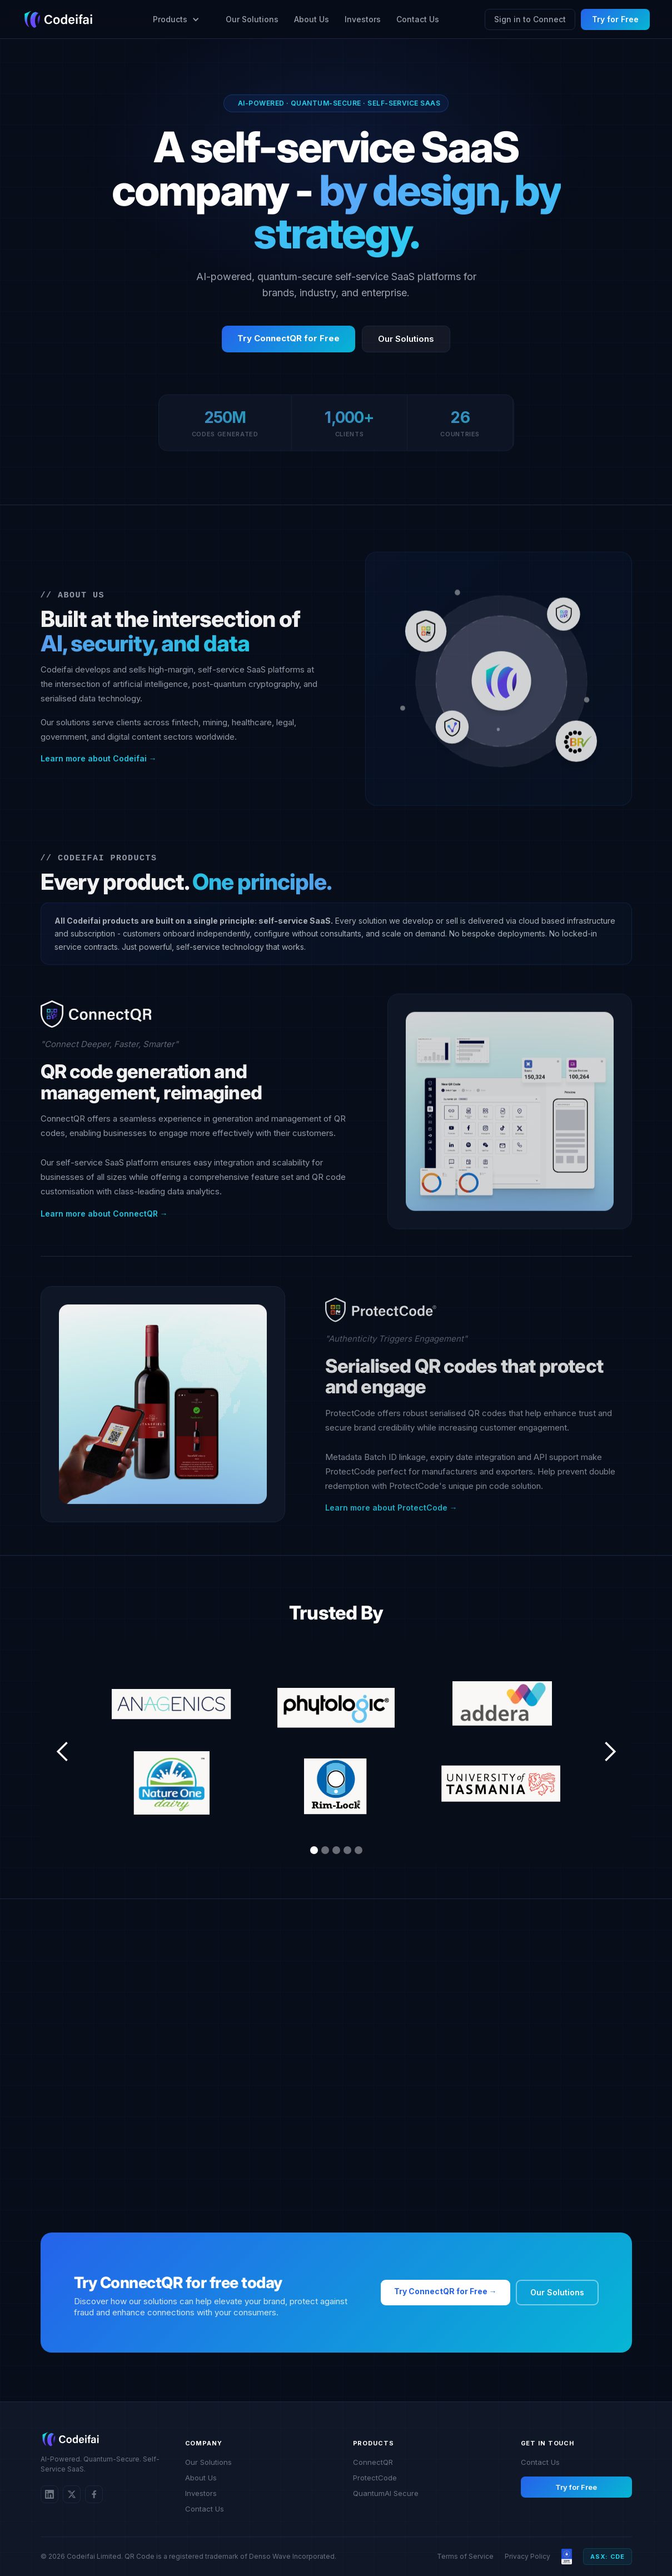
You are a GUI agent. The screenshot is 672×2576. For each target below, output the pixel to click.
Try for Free (615, 19)
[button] (172, 19)
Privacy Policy (527, 2556)
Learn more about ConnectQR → (104, 1218)
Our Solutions (252, 19)
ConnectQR (373, 2462)
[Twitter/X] (72, 2494)
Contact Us (417, 19)
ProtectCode (375, 2477)
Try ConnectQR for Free (288, 343)
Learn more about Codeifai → (99, 764)
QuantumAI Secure (386, 2493)
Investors (363, 19)
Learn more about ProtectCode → (391, 1516)
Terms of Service (465, 2556)
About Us (311, 19)
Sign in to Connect (530, 19)
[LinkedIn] (49, 2494)
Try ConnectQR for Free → (445, 2291)
